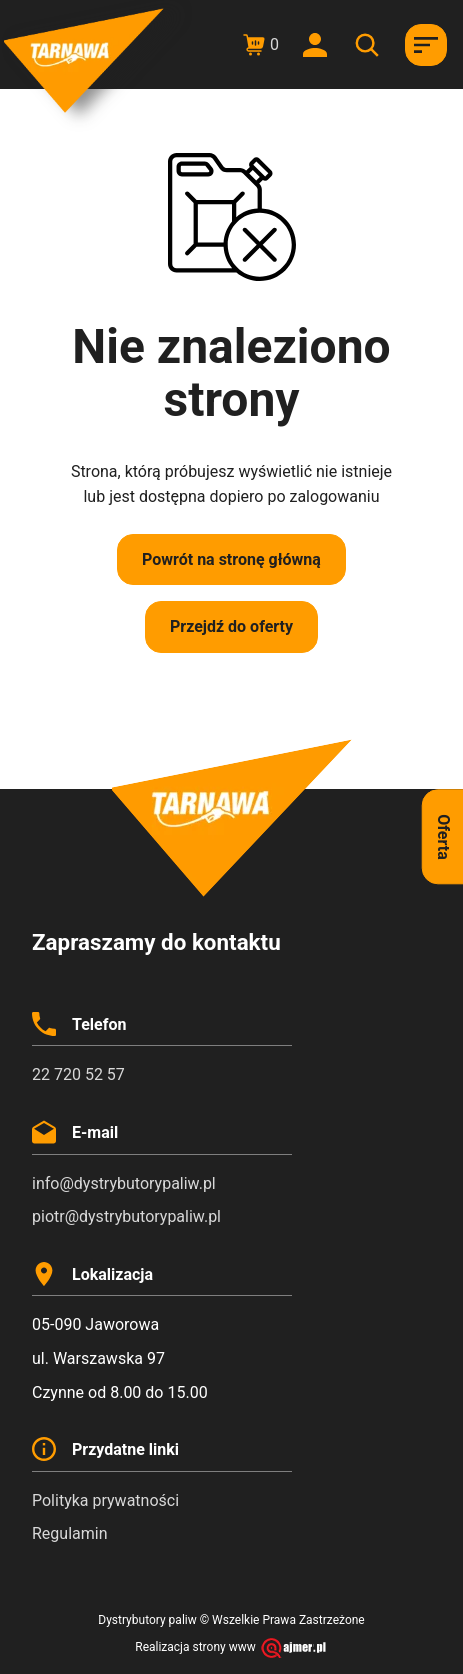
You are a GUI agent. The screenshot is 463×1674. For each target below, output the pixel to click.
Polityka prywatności (105, 1500)
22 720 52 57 (78, 1074)
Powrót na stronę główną (231, 559)
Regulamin (70, 1533)
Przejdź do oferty (231, 626)
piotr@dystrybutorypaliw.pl (126, 1216)
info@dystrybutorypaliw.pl (124, 1183)
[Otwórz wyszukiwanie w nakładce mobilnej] (370, 45)
